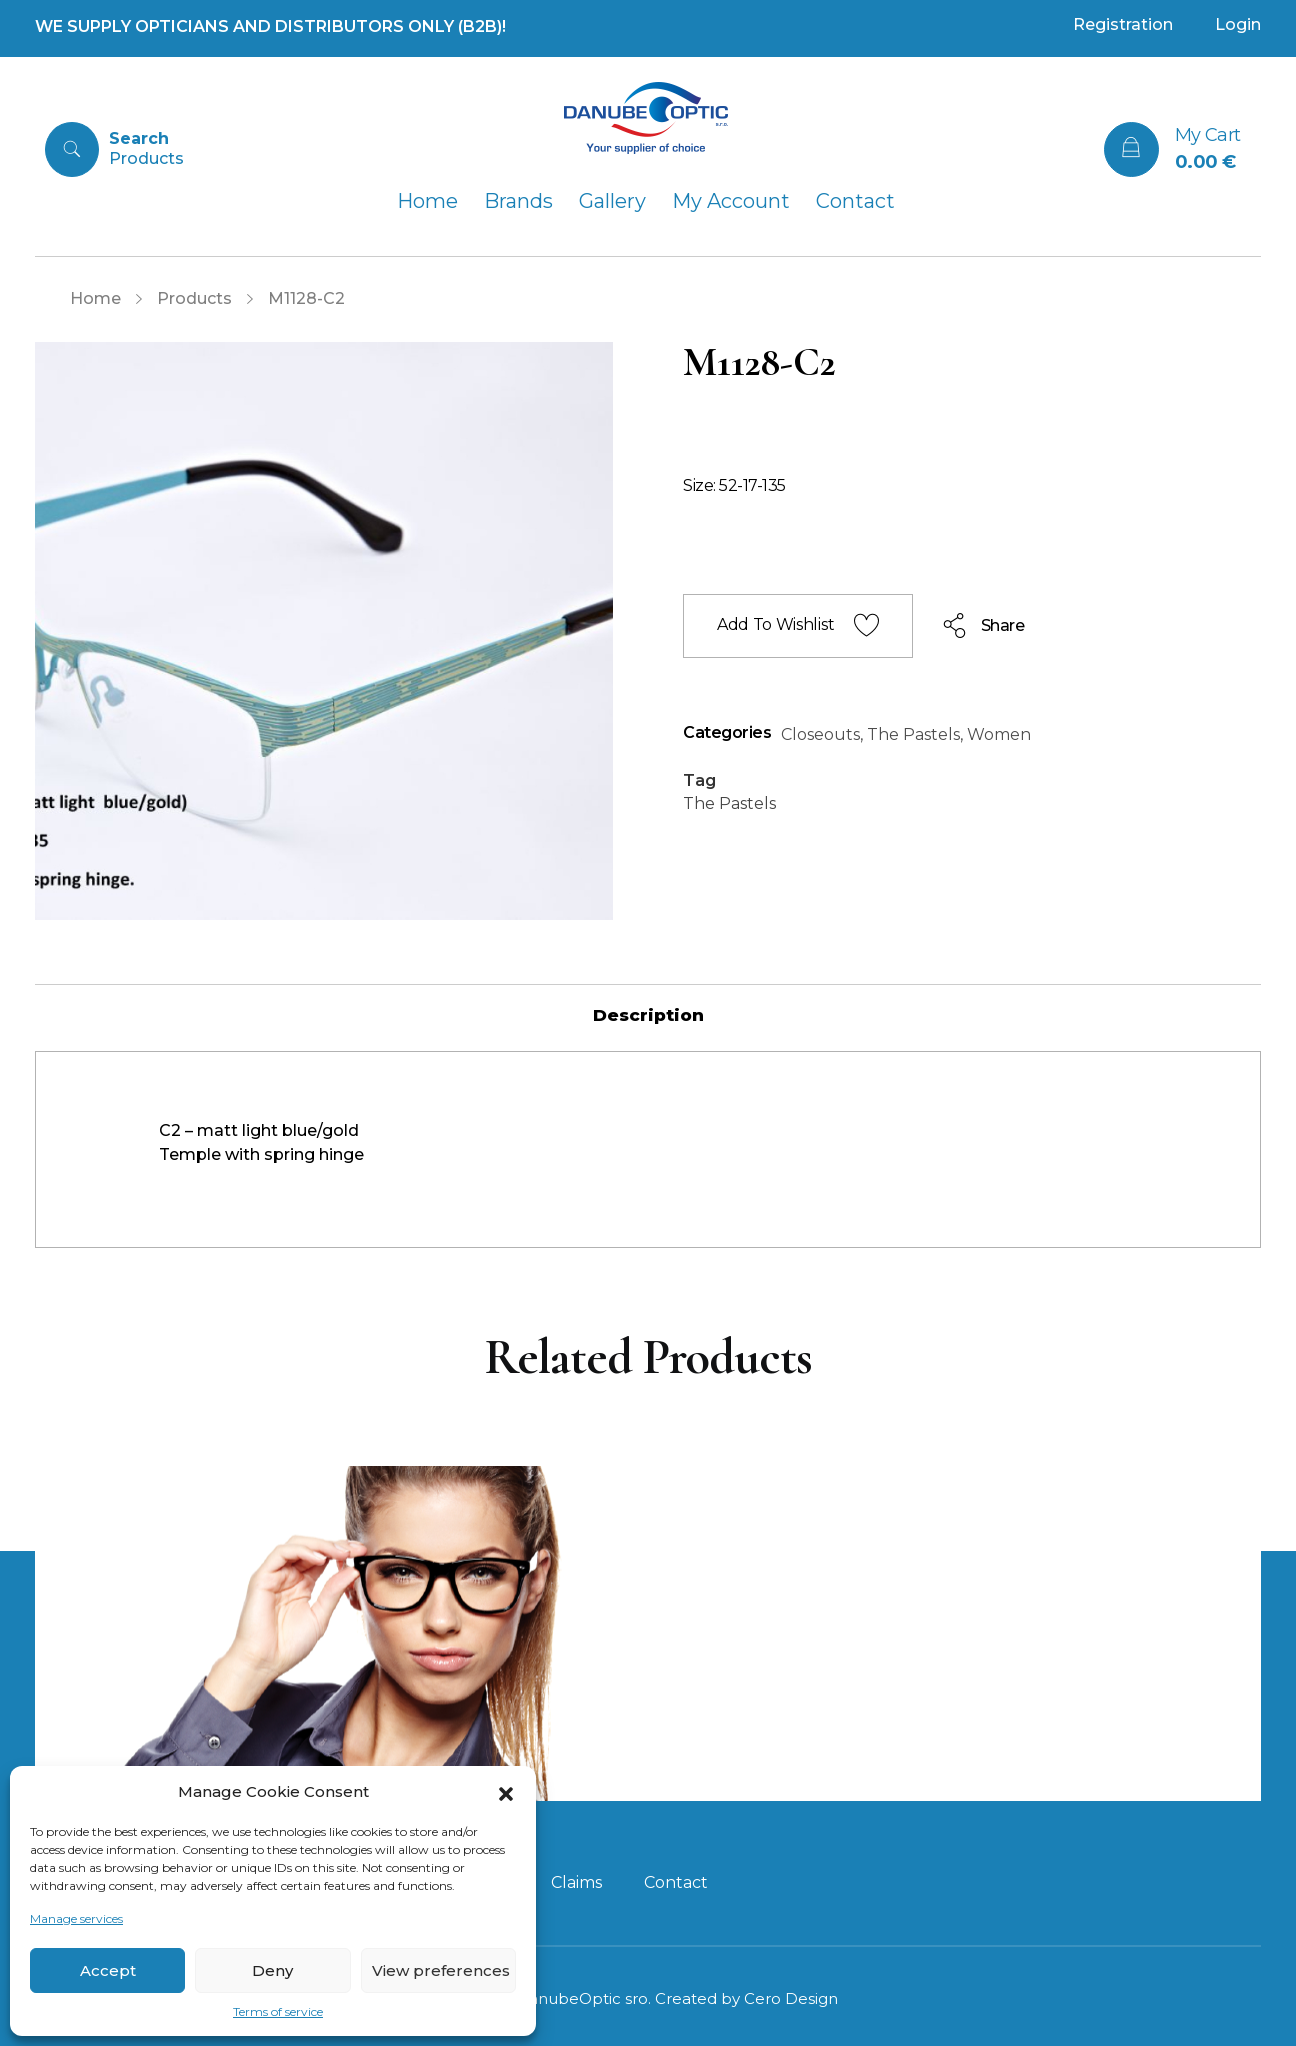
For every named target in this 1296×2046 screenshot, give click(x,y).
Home (95, 298)
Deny (272, 1970)
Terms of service (278, 2011)
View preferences (441, 1970)
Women (999, 734)
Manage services (76, 1918)
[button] (506, 1792)
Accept (108, 1970)
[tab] (648, 1015)
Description (648, 1015)
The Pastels (913, 734)
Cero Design (791, 1998)
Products (194, 298)
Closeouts (820, 734)
